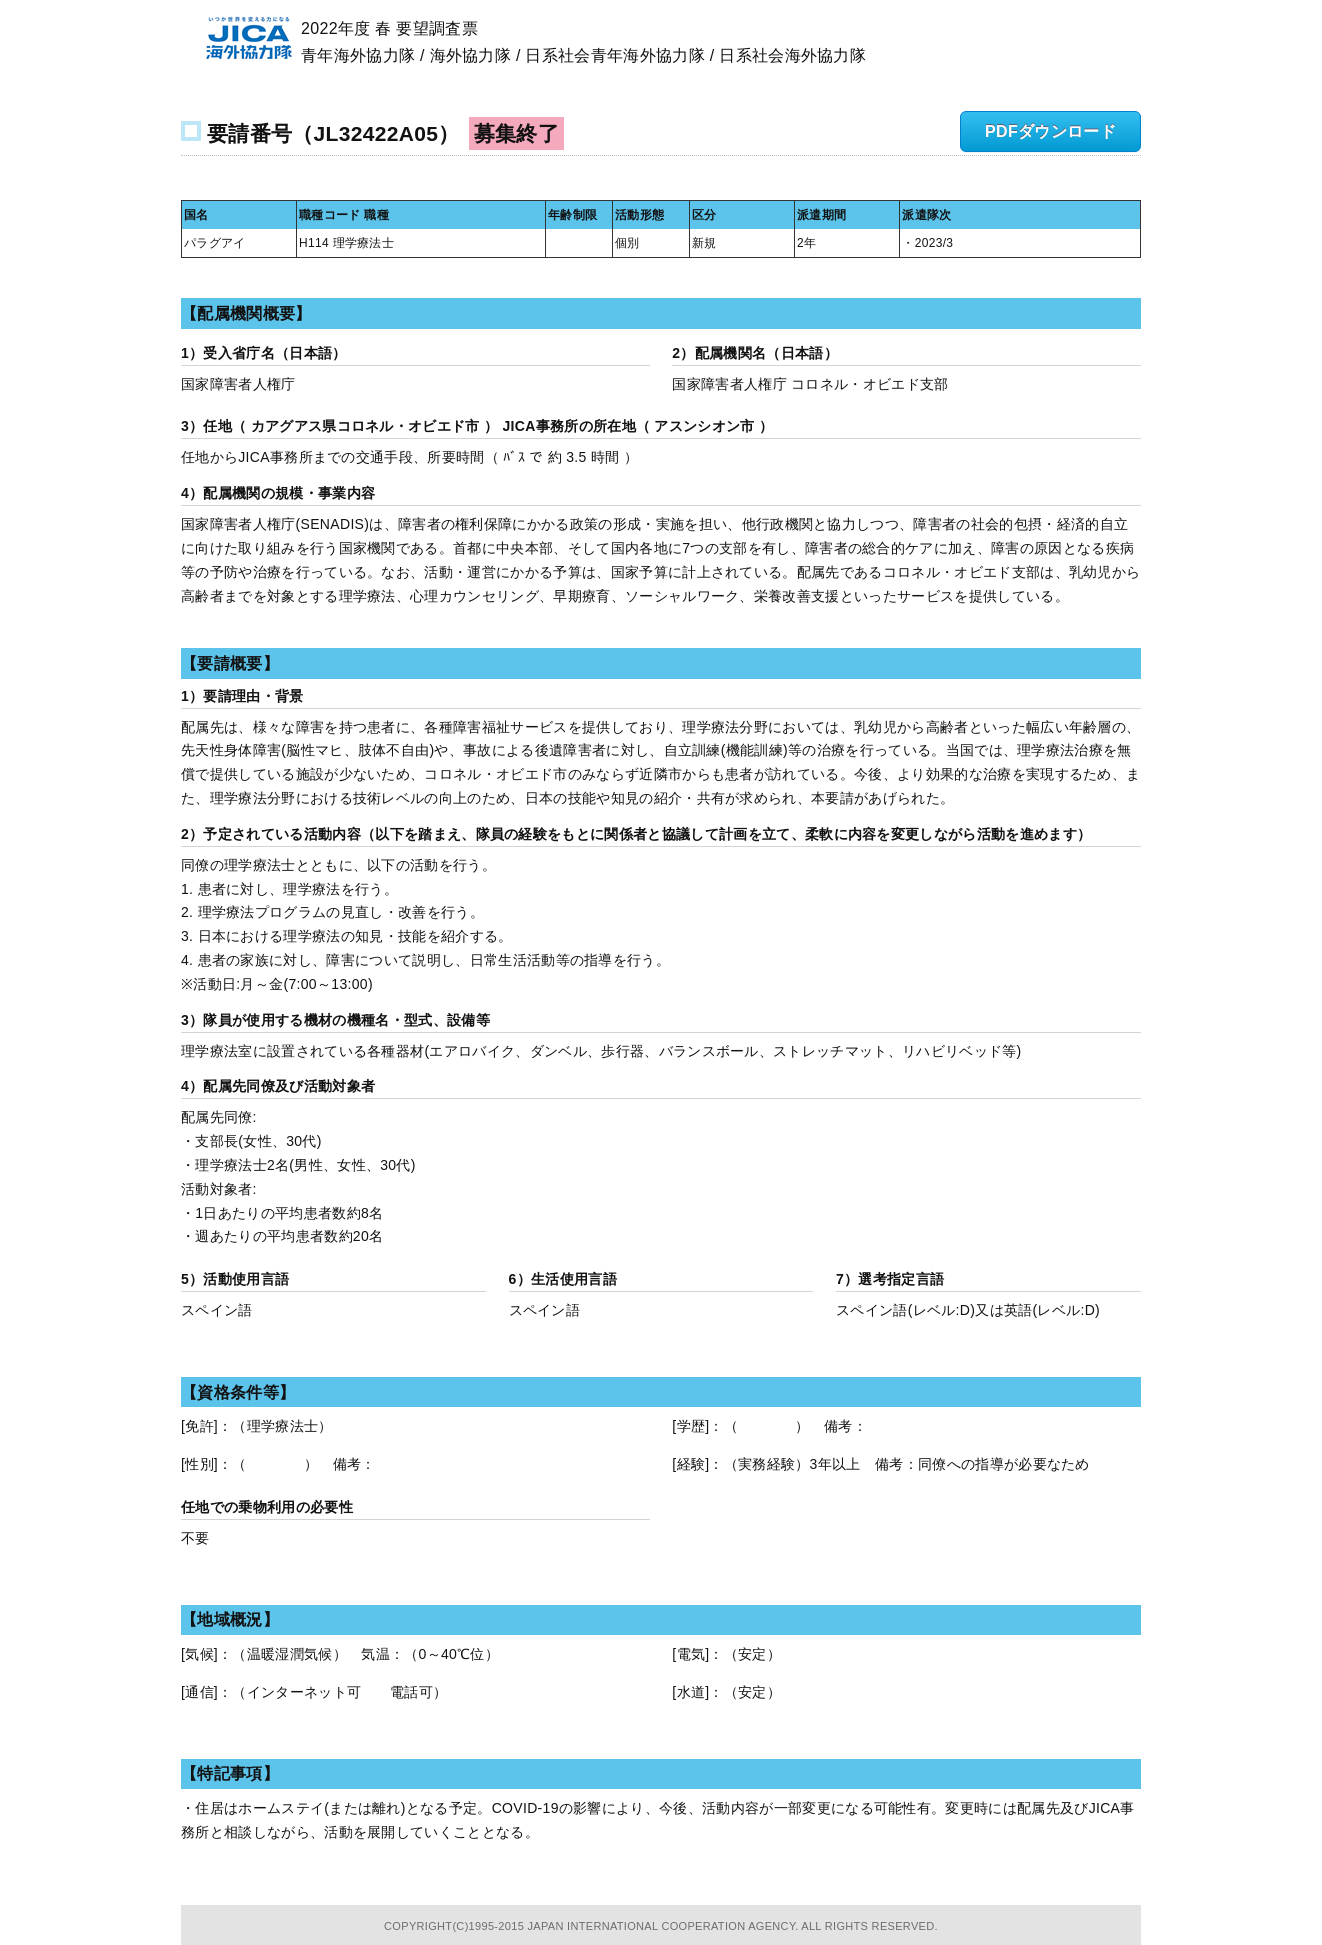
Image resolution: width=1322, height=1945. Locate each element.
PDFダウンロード (1050, 131)
